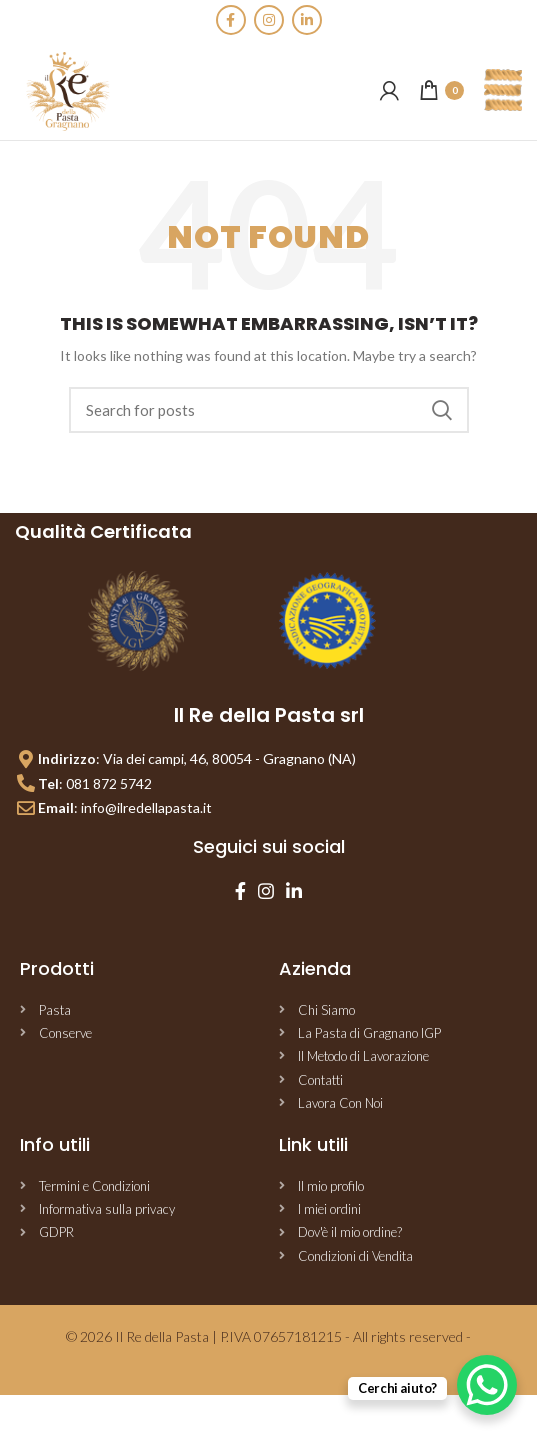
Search (442, 410)
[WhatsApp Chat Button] (487, 1385)
